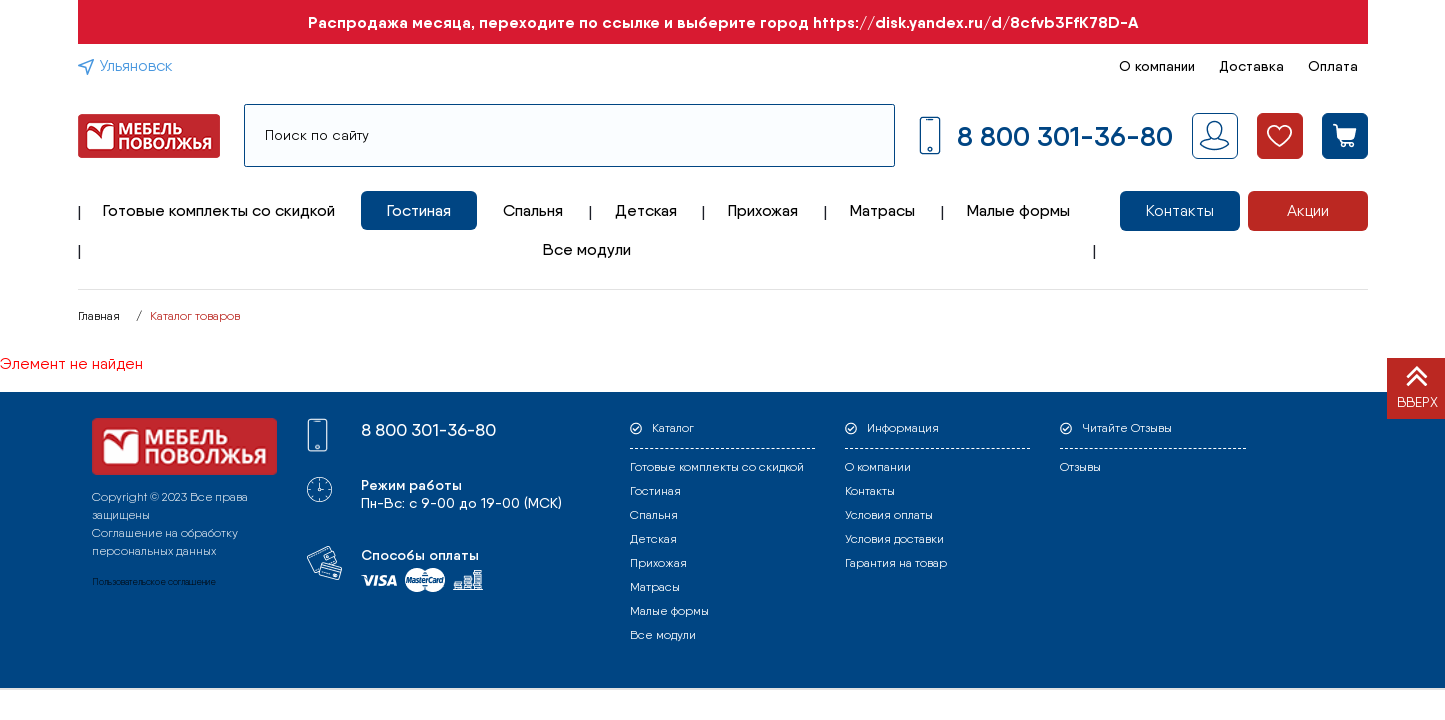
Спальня (533, 210)
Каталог (673, 428)
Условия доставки (894, 539)
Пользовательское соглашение (154, 581)
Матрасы (882, 210)
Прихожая (763, 210)
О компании (1157, 66)
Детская (646, 210)
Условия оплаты (889, 515)
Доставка (1251, 66)
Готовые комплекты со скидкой (219, 210)
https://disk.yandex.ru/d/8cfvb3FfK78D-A (975, 22)
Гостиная (419, 210)
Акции (1308, 210)
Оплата (1333, 66)
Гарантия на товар (896, 563)
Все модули (587, 249)
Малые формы (1018, 210)
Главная (99, 316)
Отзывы (1080, 467)
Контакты (1180, 210)
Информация (903, 428)
